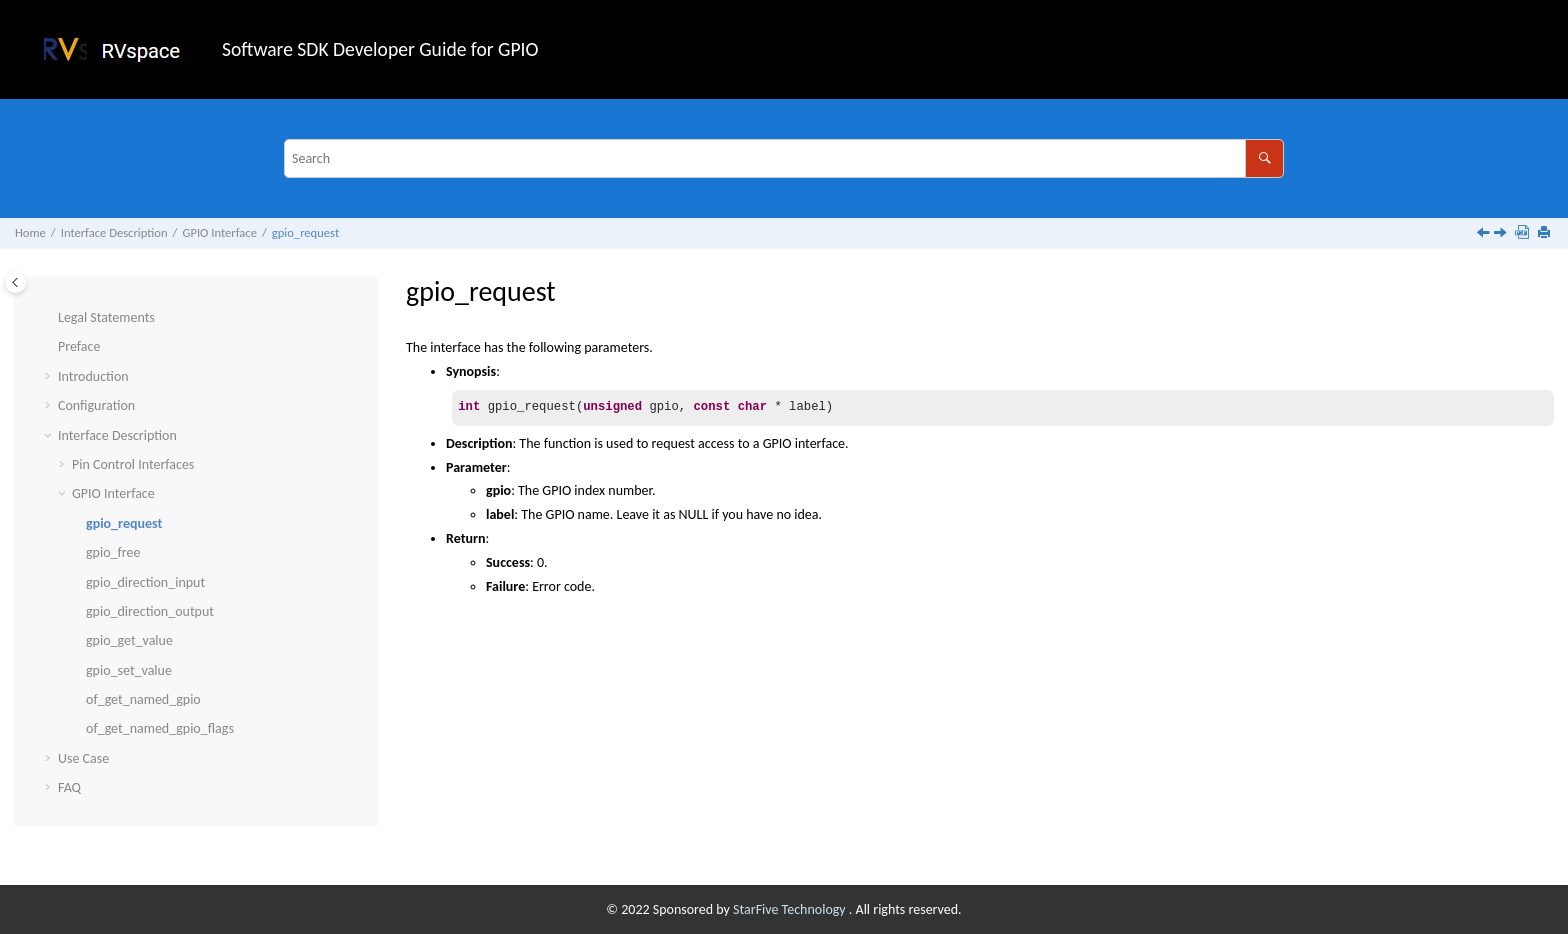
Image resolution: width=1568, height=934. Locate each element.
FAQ (69, 787)
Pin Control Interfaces (133, 464)
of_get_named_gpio (143, 699)
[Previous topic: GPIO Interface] (1485, 234)
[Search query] (784, 158)
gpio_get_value (129, 640)
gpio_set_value (129, 670)
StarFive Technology (791, 909)
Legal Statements (106, 317)
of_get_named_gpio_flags (160, 728)
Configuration (96, 405)
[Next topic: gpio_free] (1502, 234)
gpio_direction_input (145, 582)
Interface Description (114, 232)
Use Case (83, 758)
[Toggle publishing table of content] (15, 282)
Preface (79, 346)
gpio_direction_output (150, 611)
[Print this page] (1546, 233)
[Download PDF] (1524, 233)
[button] (50, 318)
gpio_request (305, 232)
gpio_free (113, 552)
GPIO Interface (219, 232)
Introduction (93, 376)
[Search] (1264, 158)
